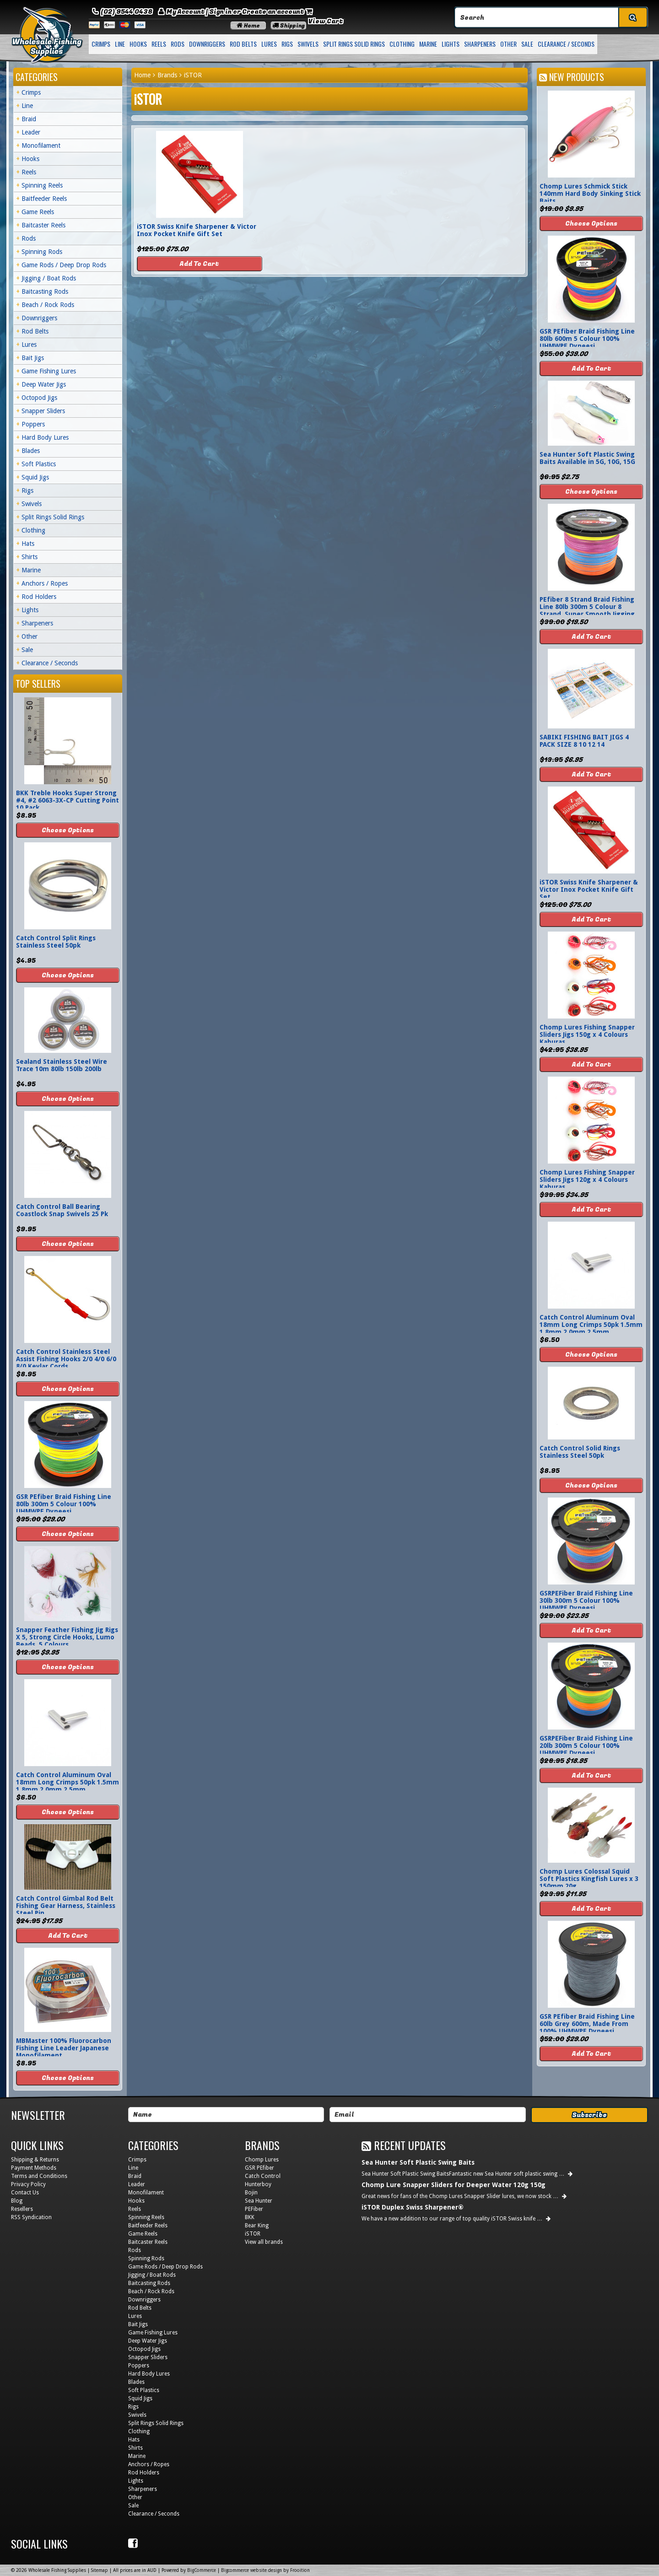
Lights (450, 44)
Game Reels (38, 212)
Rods (177, 44)
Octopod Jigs (39, 397)
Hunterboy (258, 2184)
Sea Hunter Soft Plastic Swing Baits (418, 2162)
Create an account (273, 11)
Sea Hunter (258, 2201)
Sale (527, 44)
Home (248, 26)
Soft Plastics (39, 464)
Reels (158, 44)
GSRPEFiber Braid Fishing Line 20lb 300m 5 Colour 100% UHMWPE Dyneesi (586, 1746)
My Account (186, 11)
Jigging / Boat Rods (49, 278)
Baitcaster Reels (43, 225)
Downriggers (207, 44)
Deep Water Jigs (44, 384)
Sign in (220, 11)
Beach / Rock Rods (48, 304)
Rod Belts (243, 44)
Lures (269, 44)
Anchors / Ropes (45, 583)
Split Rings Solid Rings (354, 44)
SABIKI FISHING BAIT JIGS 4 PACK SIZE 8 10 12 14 (584, 740)
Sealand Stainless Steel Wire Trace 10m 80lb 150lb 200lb (61, 1065)
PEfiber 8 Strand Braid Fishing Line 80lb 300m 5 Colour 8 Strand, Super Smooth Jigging (587, 607)
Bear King (257, 2225)
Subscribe (589, 2115)
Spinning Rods (42, 251)
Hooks (138, 44)
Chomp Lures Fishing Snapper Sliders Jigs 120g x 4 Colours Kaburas (587, 1180)
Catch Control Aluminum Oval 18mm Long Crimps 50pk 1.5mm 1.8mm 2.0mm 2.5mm (67, 1782)
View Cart (325, 21)
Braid (29, 119)
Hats (28, 543)
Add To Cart (199, 264)
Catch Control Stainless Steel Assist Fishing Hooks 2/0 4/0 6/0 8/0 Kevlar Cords (66, 1359)
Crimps (101, 44)
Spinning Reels (42, 185)
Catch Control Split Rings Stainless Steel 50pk (56, 941)
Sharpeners (480, 44)
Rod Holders (39, 596)
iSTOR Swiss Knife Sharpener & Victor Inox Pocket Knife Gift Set (196, 230)
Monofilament (41, 145)
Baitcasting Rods (45, 291)
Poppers (33, 424)
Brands (167, 75)
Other (508, 44)
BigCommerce (201, 2570)
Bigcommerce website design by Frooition (265, 2570)
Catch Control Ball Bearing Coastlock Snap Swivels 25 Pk (62, 1210)
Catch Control (263, 2176)
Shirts (30, 556)
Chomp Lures (262, 2159)
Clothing (402, 44)
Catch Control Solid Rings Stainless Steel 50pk (580, 1451)
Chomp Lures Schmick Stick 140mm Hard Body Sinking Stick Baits (590, 194)
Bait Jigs (33, 357)
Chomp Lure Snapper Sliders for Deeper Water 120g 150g (454, 2184)
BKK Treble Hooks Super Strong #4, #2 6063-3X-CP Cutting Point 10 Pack (67, 800)
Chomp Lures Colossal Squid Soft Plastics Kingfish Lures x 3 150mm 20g (589, 1879)
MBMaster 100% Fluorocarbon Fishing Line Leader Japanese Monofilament (63, 2048)
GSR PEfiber (259, 2168)
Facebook (134, 2543)
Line (120, 44)
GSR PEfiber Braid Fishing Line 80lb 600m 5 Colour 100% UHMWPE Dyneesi (587, 339)
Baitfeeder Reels (44, 198)
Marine (428, 44)
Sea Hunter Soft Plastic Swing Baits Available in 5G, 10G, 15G (587, 458)
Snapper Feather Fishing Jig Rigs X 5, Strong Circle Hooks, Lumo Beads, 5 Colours (67, 1637)
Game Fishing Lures (49, 371)
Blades (31, 450)
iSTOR (252, 2234)
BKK (249, 2217)
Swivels (308, 44)
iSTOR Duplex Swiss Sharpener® (413, 2207)
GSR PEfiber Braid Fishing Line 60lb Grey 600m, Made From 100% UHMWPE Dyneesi (587, 2024)
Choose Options (68, 830)
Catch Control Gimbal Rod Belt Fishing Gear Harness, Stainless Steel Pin (65, 1906)
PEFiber (254, 2209)
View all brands (264, 2242)
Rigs (287, 44)
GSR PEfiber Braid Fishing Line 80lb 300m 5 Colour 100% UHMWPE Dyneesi (63, 1504)
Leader (31, 132)
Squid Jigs (35, 477)
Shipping (288, 26)
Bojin (251, 2192)
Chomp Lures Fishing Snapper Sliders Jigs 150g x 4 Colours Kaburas (587, 1034)
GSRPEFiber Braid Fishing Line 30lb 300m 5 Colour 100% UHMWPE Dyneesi (586, 1600)
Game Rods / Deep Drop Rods (64, 265)
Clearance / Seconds (566, 44)
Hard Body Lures (45, 437)
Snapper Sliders (43, 411)
